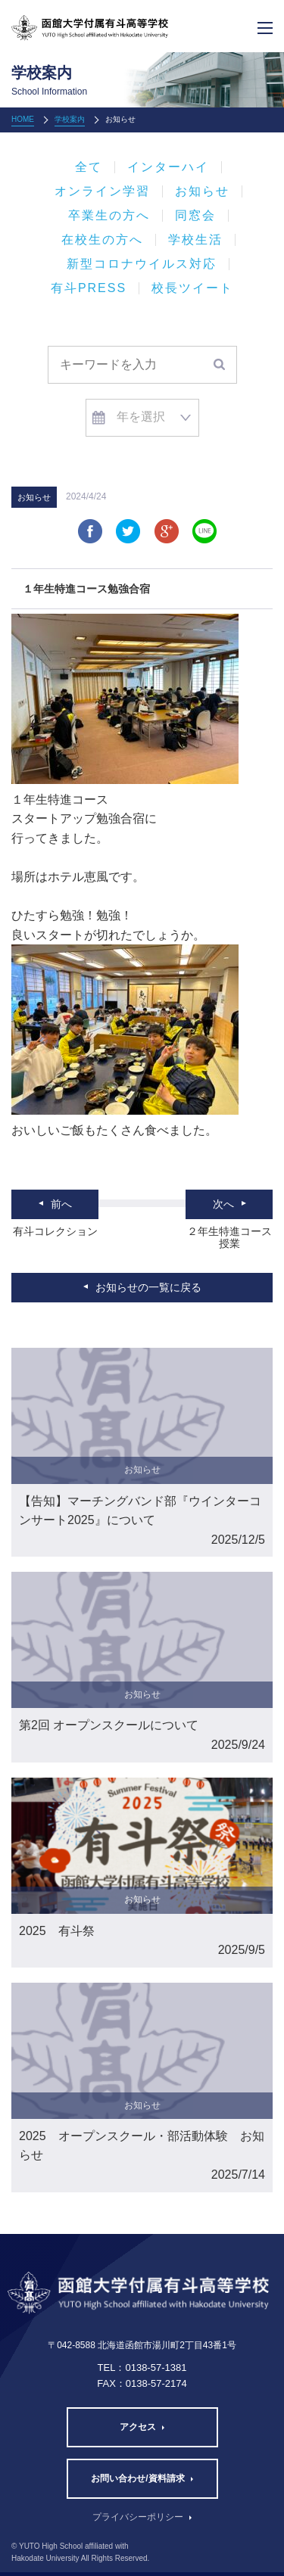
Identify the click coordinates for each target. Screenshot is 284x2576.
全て (88, 167)
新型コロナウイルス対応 (142, 264)
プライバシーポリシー (137, 2517)
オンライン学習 (102, 191)
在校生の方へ (102, 240)
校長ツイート (192, 288)
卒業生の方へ (109, 216)
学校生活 (195, 240)
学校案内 (70, 119)
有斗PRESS (88, 288)
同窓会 (195, 216)
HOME (22, 119)
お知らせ (202, 191)
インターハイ (168, 167)
